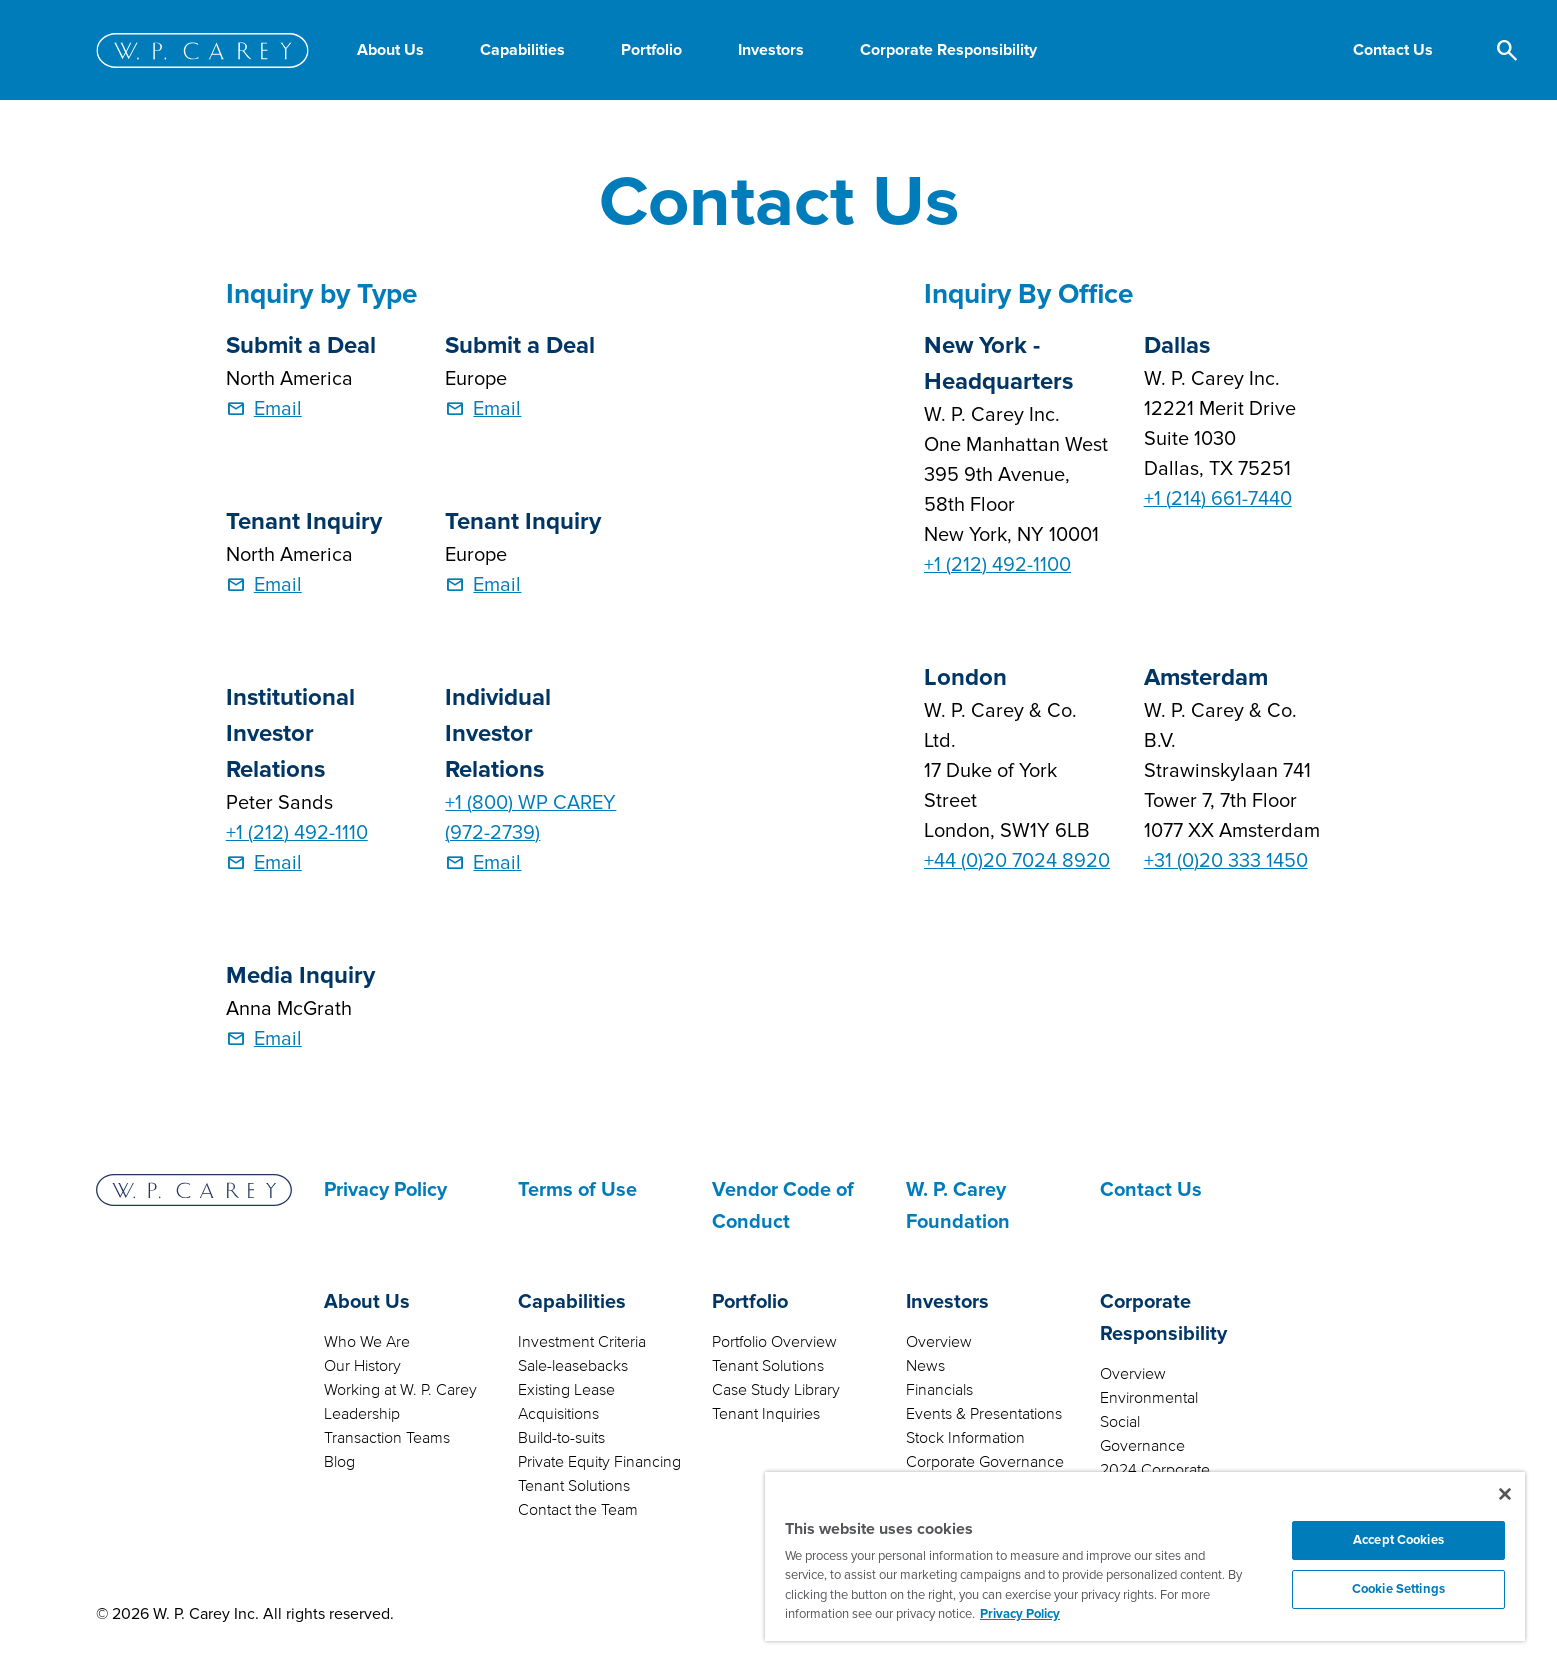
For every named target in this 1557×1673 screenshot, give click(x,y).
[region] (1145, 1556)
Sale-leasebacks (573, 1366)
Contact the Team (578, 1510)
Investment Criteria (582, 1342)
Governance (1142, 1446)
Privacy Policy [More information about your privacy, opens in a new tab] (1020, 1614)
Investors (947, 1302)
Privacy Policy (385, 1190)
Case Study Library (776, 1390)
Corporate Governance (985, 1462)
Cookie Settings (1398, 1589)
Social (1120, 1422)
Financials (939, 1390)
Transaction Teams (387, 1438)
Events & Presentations (984, 1414)
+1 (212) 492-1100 (997, 565)
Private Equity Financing (599, 1462)
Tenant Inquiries (766, 1414)
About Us (367, 1302)
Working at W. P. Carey (400, 1390)
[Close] (1505, 1494)
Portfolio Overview (774, 1342)
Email (278, 409)
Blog (339, 1462)
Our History (362, 1366)
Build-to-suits (561, 1438)
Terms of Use (577, 1190)
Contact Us (1151, 1190)
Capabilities (572, 1302)
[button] (1393, 50)
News (925, 1366)
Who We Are (367, 1342)
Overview (939, 1342)
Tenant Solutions (574, 1486)
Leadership (362, 1414)
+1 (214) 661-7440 (1218, 499)
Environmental (1149, 1398)
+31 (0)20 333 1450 (1226, 861)
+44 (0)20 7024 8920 (1017, 861)
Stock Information (965, 1438)
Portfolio (750, 1302)
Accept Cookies (1398, 1540)
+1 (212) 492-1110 (297, 833)
